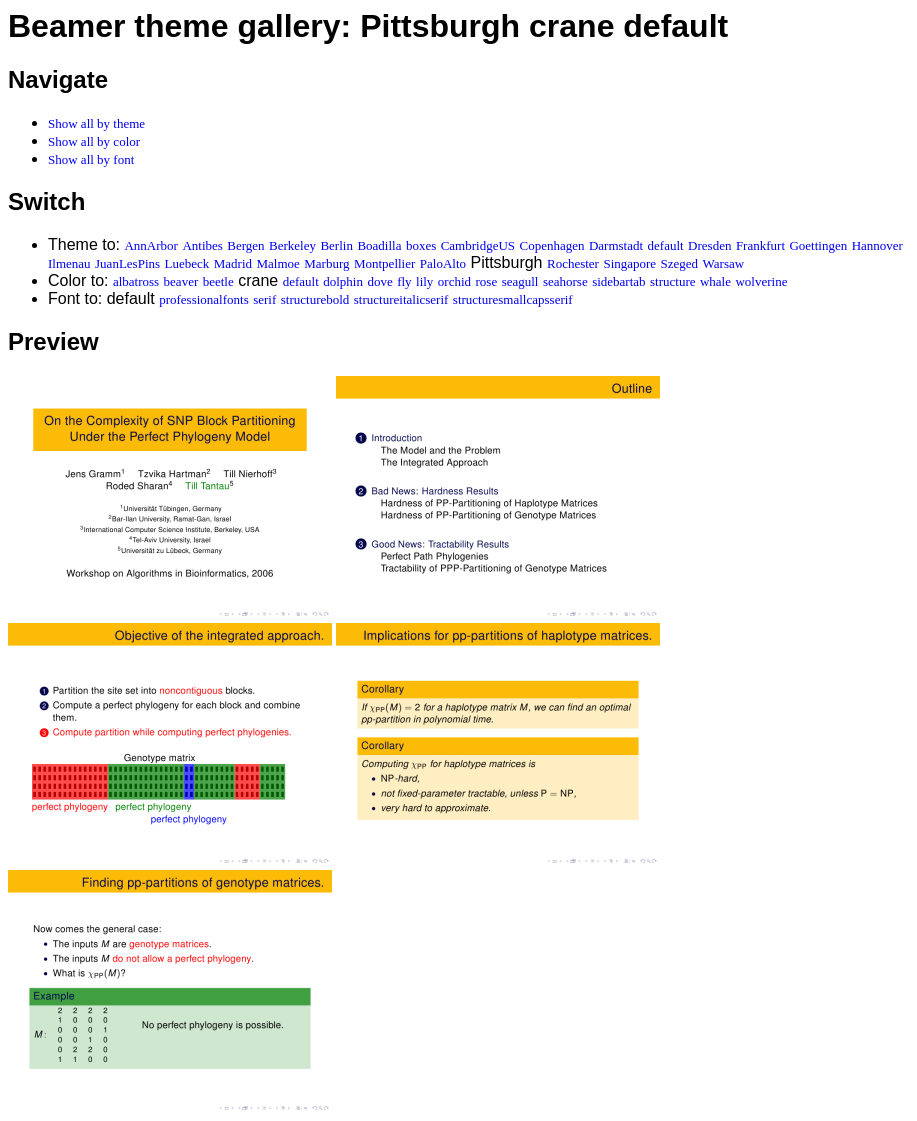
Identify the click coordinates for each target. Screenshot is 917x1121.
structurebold (315, 299)
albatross (136, 281)
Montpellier (384, 263)
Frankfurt (760, 245)
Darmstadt (616, 245)
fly (404, 281)
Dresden (709, 245)
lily (424, 281)
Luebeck (187, 263)
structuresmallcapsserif (513, 299)
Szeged (680, 263)
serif (264, 299)
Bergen (245, 245)
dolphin (343, 281)
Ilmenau (69, 263)
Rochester (573, 263)
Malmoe (277, 263)
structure (672, 281)
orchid (454, 281)
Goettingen (818, 245)
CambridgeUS (478, 245)
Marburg (326, 263)
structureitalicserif (401, 299)
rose (487, 281)
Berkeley (292, 245)
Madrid (233, 263)
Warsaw (724, 263)
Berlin (336, 245)
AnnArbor (150, 245)
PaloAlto (443, 263)
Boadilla (379, 245)
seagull (520, 281)
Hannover (877, 245)
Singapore (629, 263)
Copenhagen (552, 245)
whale (715, 281)
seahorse (565, 281)
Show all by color (94, 141)
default (666, 245)
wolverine (761, 281)
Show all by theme (96, 123)
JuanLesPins (127, 263)
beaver (181, 281)
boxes (421, 245)
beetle (218, 281)
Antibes (202, 245)
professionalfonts (204, 299)
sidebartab (618, 281)
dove (379, 281)
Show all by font (91, 159)
